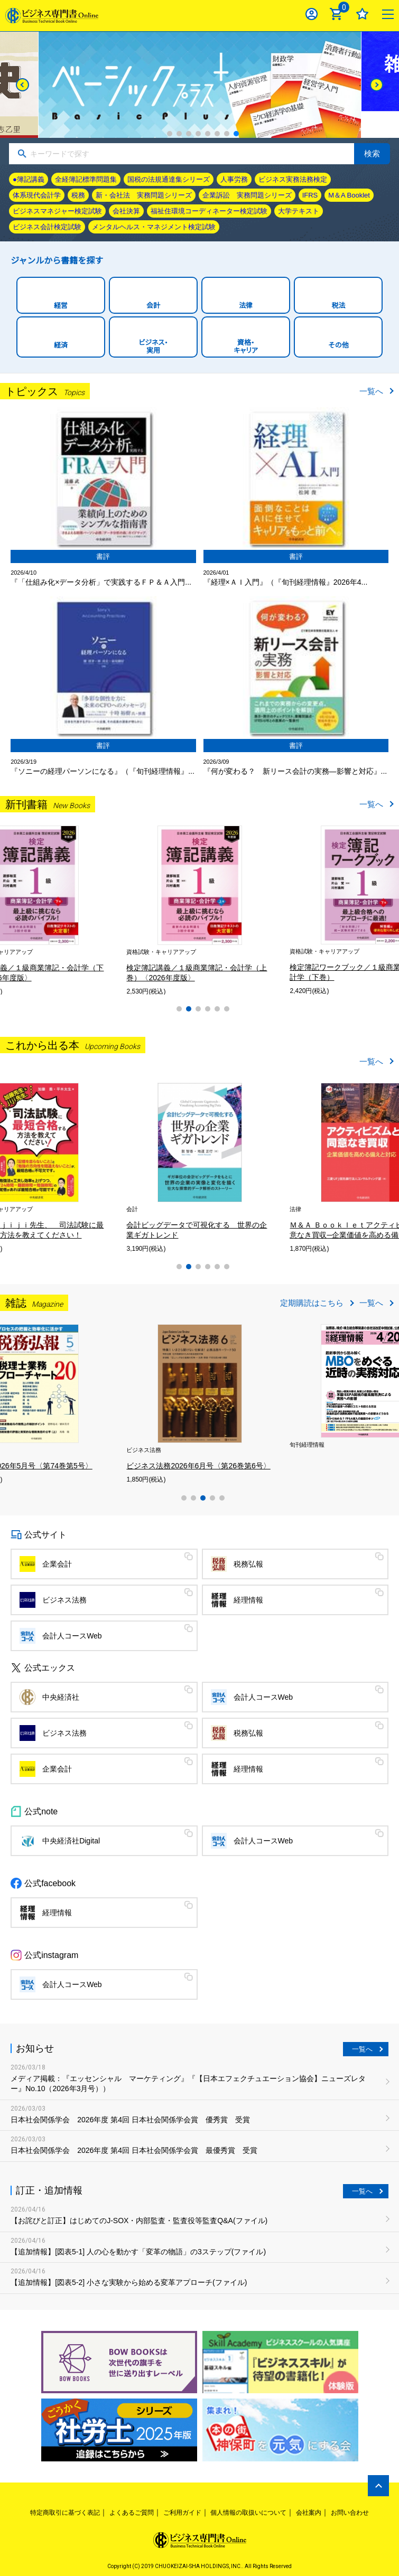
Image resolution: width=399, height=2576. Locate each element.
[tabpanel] (139, 910)
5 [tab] (207, 133)
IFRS (310, 195)
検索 (372, 153)
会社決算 (126, 211)
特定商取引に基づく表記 (65, 2512)
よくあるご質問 (131, 2512)
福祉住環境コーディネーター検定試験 (209, 211)
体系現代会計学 (37, 195)
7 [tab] (226, 133)
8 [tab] (236, 133)
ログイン (311, 14)
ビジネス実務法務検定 (292, 179)
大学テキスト (298, 211)
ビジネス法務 (64, 1600)
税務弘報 (248, 1564)
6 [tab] (217, 133)
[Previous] (22, 84)
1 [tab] (169, 133)
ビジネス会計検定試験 (47, 227)
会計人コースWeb (72, 1636)
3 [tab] (188, 133)
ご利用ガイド (182, 2512)
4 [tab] (198, 133)
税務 (78, 195)
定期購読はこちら (312, 1302)
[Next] (376, 84)
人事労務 (234, 179)
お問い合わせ (350, 2512)
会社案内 (308, 2512)
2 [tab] (179, 133)
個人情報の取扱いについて (248, 2512)
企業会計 (57, 1564)
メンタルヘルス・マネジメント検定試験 (154, 227)
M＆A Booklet (349, 195)
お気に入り (362, 14)
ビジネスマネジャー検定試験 (57, 211)
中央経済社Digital (71, 1841)
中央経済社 (60, 1697)
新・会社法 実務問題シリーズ (144, 195)
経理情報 (248, 1600)
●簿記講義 (28, 179)
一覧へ (371, 391)
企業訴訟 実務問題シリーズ (247, 195)
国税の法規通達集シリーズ (168, 179)
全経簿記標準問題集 (86, 179)
